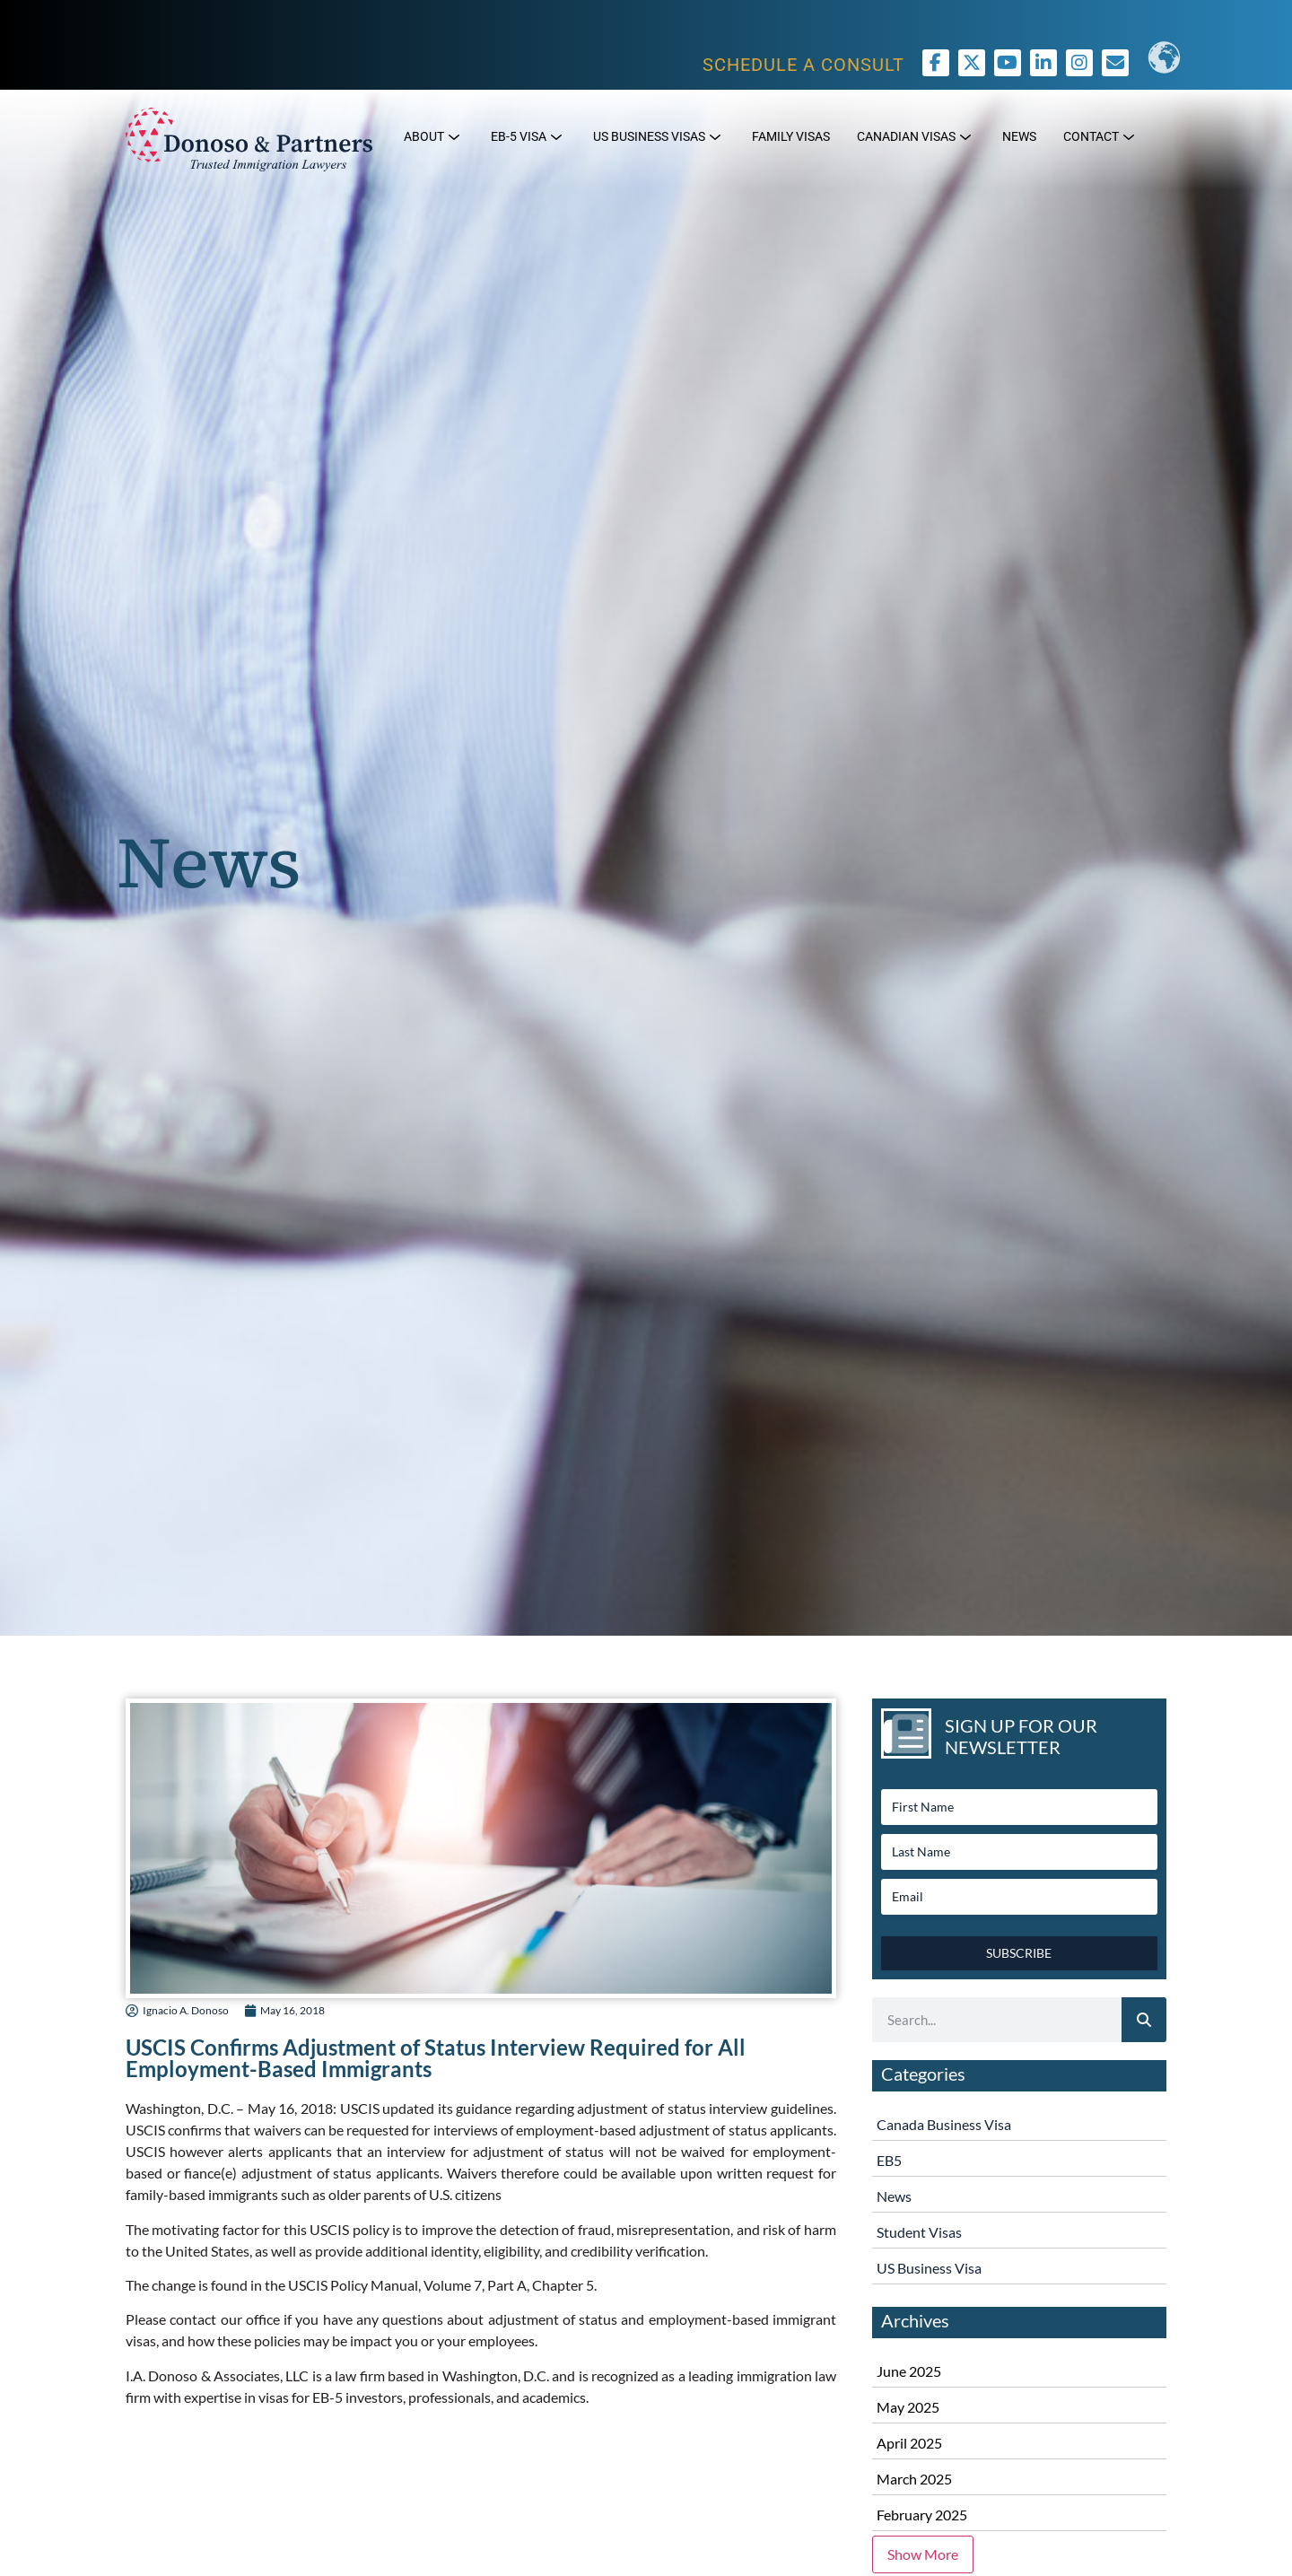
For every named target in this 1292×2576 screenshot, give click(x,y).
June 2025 (909, 2371)
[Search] (1144, 2019)
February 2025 (922, 2514)
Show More (922, 2554)
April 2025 (909, 2442)
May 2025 (908, 2406)
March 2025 (914, 2478)
